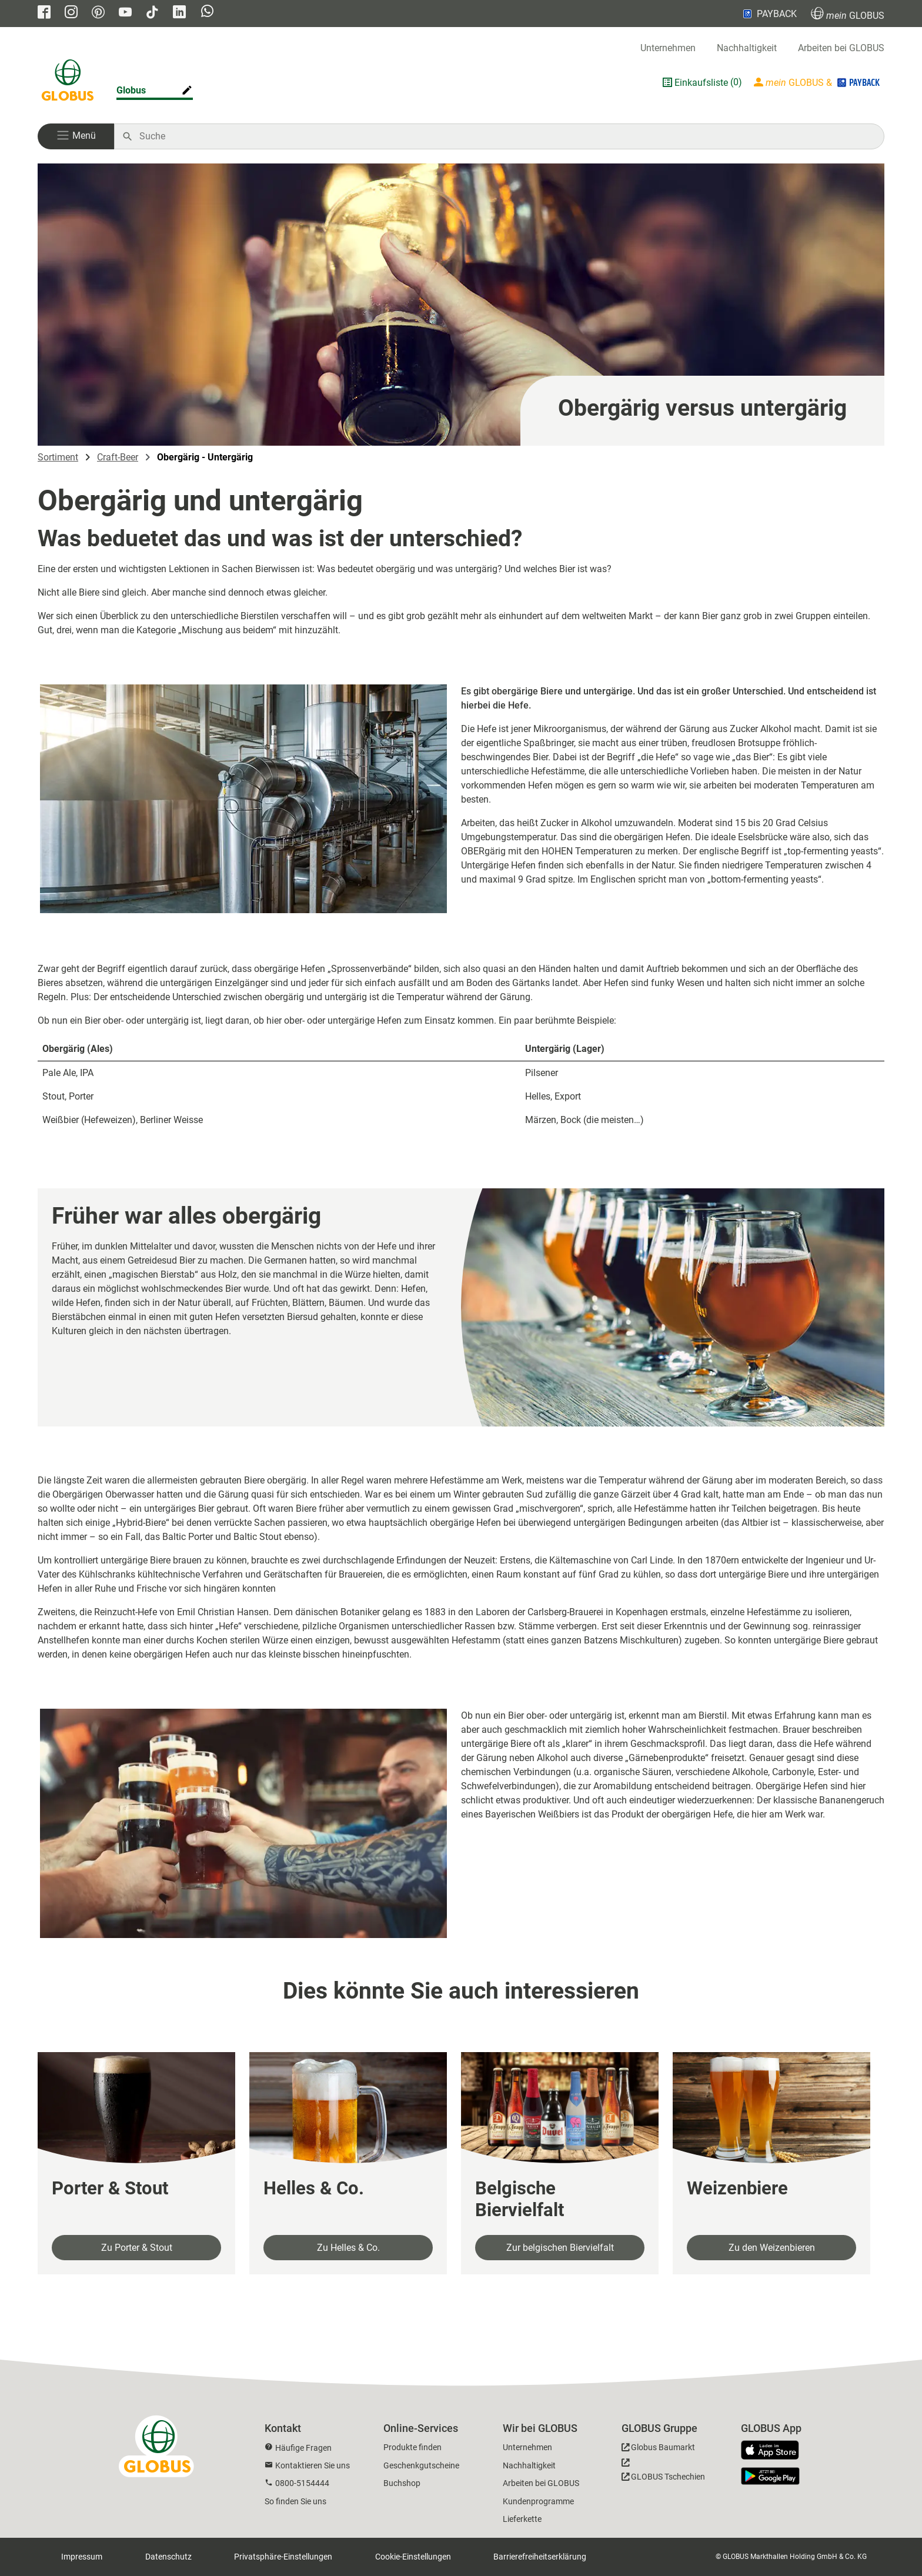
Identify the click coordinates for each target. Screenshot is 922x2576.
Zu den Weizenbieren (772, 2247)
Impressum (81, 2556)
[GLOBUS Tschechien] (663, 2473)
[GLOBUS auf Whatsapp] (207, 12)
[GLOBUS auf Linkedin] (179, 13)
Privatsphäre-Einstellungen (283, 2556)
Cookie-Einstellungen (413, 2556)
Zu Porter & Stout (136, 2247)
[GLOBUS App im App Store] (774, 2450)
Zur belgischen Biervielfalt (560, 2247)
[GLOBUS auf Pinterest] (98, 13)
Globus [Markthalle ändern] (131, 90)
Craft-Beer (117, 457)
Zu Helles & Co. (348, 2247)
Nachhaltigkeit (747, 48)
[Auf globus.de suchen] (505, 136)
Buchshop (401, 2483)
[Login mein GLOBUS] (817, 82)
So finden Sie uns (295, 2501)
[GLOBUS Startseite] (68, 82)
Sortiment (58, 457)
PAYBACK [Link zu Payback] (769, 13)
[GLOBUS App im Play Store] (770, 2476)
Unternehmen (668, 48)
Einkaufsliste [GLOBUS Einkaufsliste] (701, 82)
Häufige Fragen (303, 2448)
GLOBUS (847, 13)
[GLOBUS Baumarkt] (658, 2449)
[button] (76, 136)
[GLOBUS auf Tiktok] (152, 13)
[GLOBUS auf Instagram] (71, 13)
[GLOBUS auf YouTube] (125, 13)
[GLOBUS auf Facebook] (44, 13)
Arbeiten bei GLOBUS (841, 48)
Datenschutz (168, 2556)
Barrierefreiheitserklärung (539, 2556)
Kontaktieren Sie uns (312, 2465)
